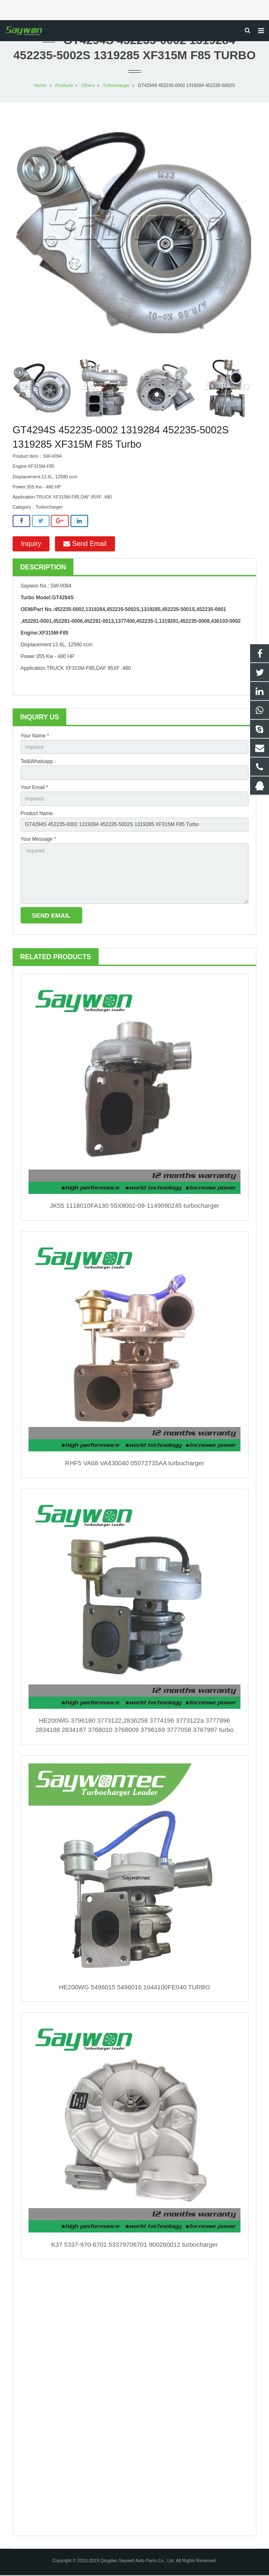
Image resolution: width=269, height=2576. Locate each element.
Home (40, 86)
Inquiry (31, 544)
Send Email (84, 544)
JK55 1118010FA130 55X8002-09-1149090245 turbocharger (134, 1206)
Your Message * (38, 840)
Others (87, 86)
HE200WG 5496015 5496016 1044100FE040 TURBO (134, 1987)
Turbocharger (116, 86)
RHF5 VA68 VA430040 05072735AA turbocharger (134, 1463)
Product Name (37, 814)
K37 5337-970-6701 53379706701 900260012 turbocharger (134, 2245)
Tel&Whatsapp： (39, 762)
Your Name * (35, 737)
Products (64, 86)
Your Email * (34, 788)
